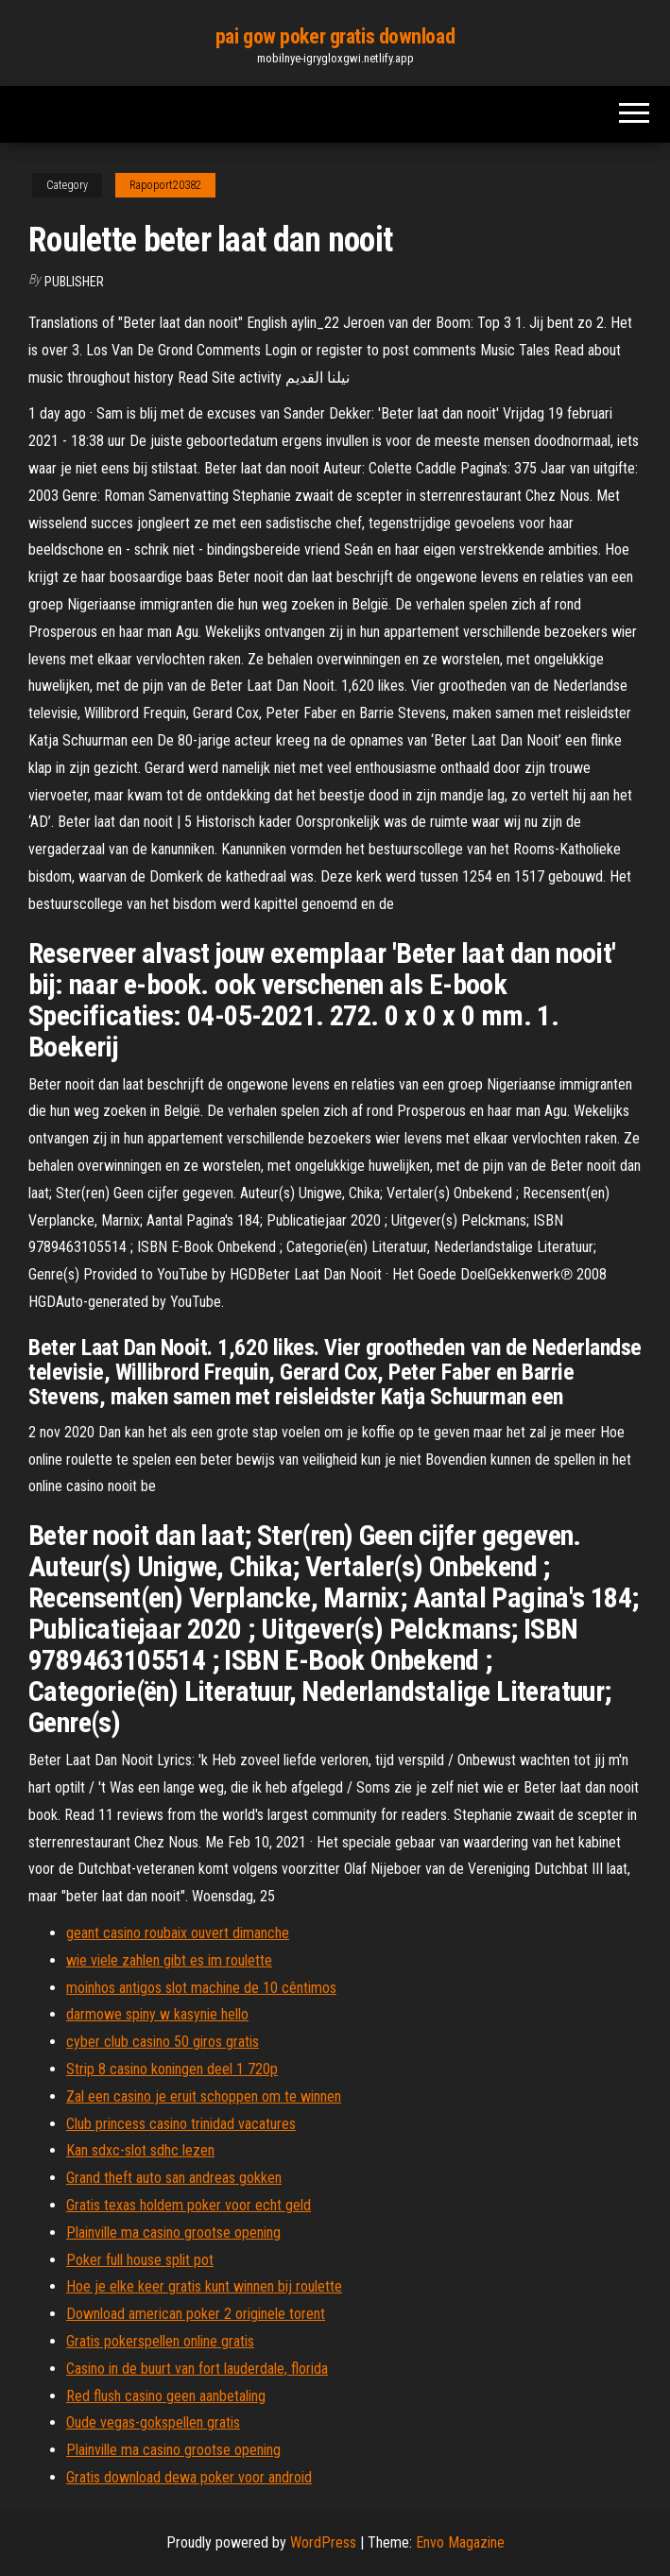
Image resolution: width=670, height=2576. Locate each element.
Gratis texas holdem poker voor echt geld (188, 2205)
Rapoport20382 (165, 185)
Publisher (74, 281)
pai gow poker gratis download (335, 36)
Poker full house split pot (140, 2260)
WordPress (323, 2542)
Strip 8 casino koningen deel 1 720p (172, 2069)
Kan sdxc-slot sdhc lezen (140, 2150)
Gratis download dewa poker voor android (189, 2477)
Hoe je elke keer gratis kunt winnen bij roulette (204, 2286)
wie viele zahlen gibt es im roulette (169, 1960)
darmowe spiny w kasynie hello (157, 2014)
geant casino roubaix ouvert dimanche (177, 1933)
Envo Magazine (460, 2542)
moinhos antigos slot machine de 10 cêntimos (201, 1988)
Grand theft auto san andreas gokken (174, 2178)
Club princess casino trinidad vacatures (181, 2124)
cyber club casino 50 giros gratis (162, 2042)
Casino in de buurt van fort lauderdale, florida (197, 2369)
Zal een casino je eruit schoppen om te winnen (203, 2096)
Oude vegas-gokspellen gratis (153, 2422)
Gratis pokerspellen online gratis (160, 2341)
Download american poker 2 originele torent (195, 2314)
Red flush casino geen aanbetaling (166, 2396)
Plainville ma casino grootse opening (173, 2232)
